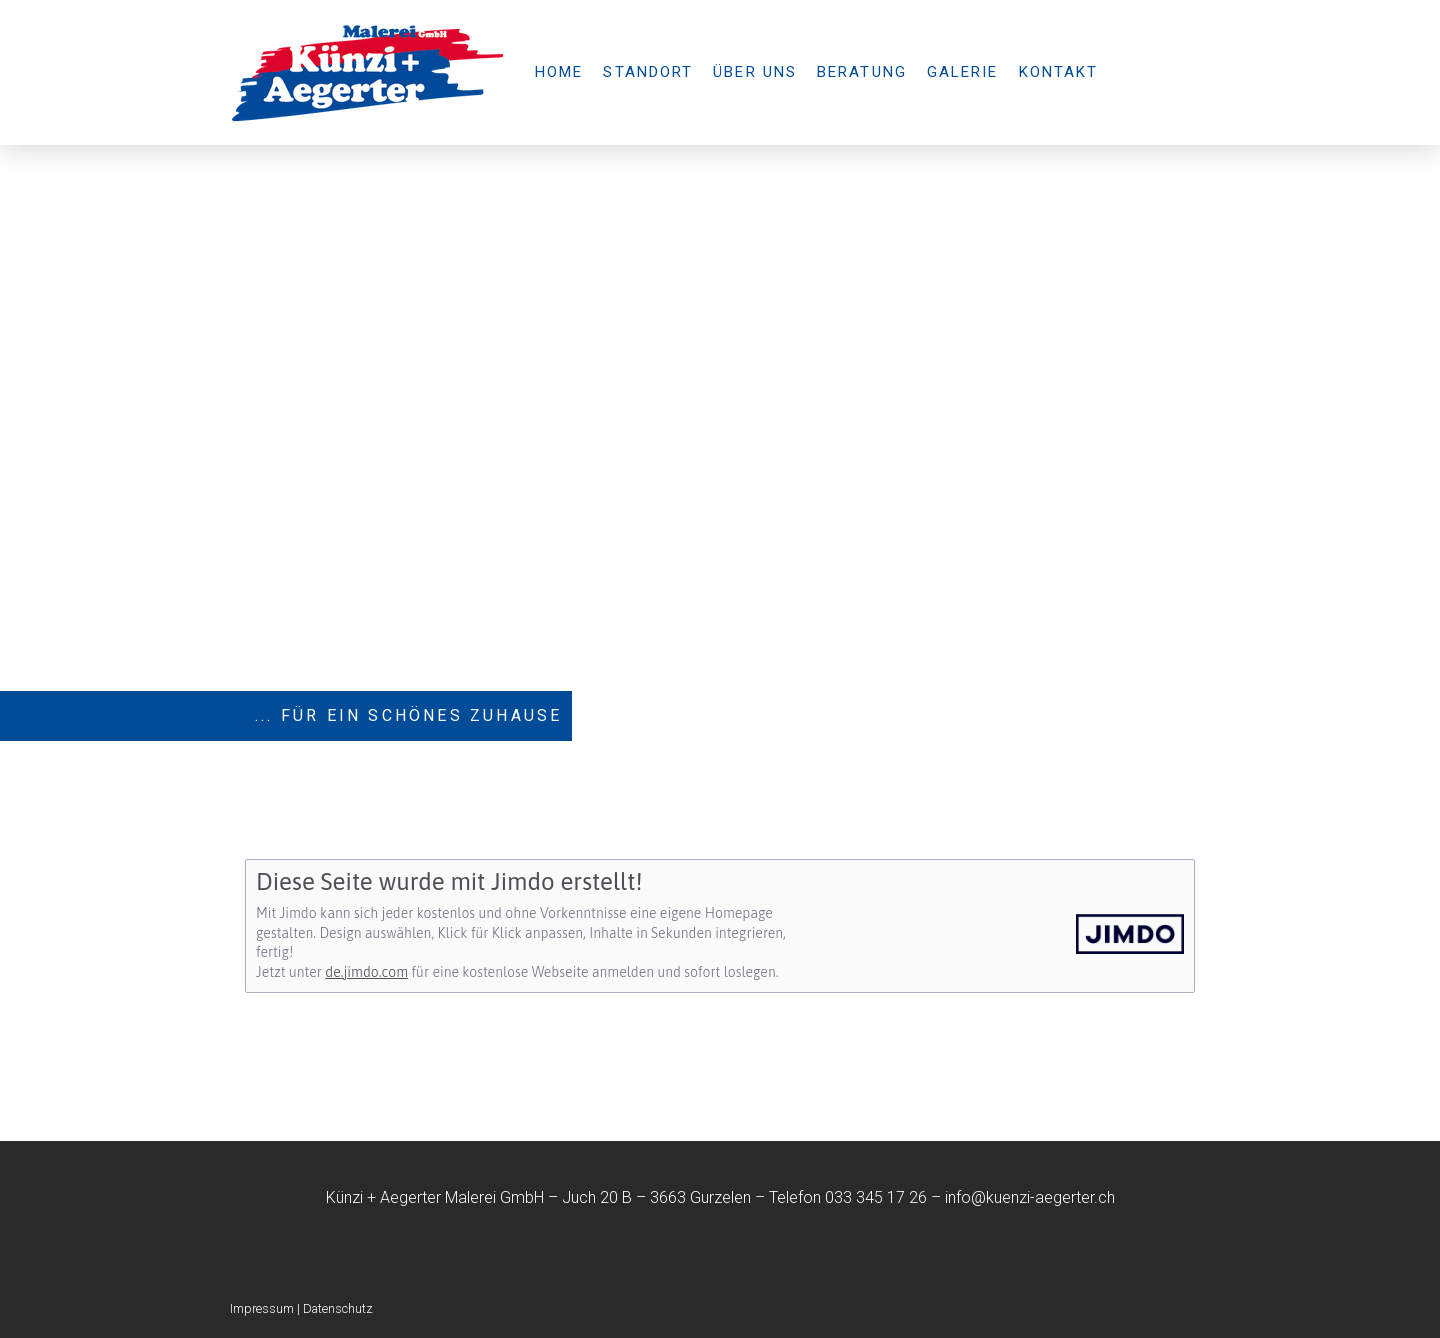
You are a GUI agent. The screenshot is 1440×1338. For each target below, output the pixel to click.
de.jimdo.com (366, 972)
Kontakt (1059, 72)
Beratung (862, 72)
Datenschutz (338, 1308)
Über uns (755, 72)
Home (559, 72)
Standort (648, 72)
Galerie (963, 72)
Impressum (262, 1308)
